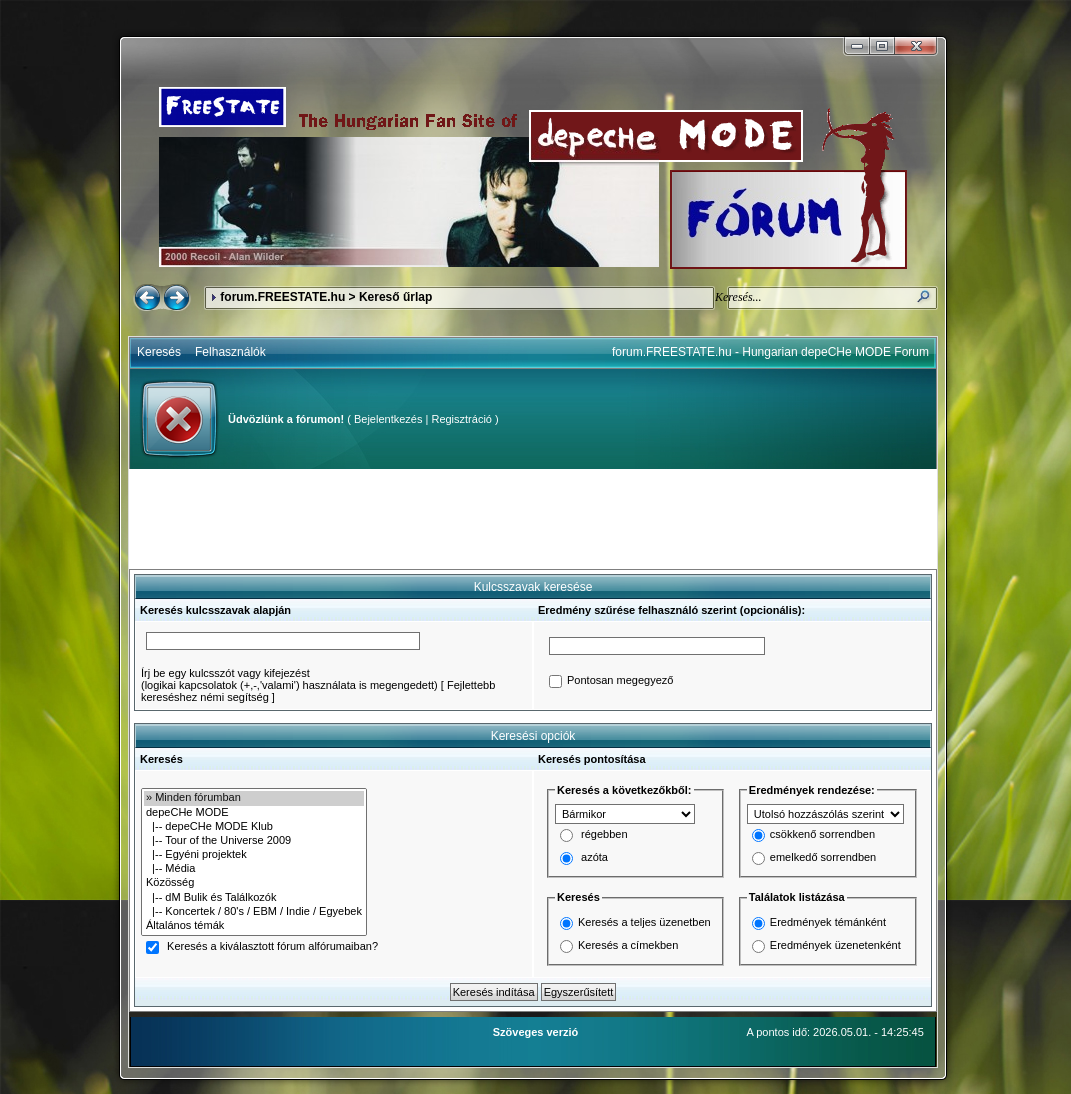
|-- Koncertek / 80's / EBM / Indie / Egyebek (254, 912)
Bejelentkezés (388, 419)
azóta (594, 858)
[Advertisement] (533, 519)
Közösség (254, 883)
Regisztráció (461, 419)
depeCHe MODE (254, 813)
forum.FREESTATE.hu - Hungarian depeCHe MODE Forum (770, 352)
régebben (604, 835)
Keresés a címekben (628, 945)
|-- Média (254, 869)
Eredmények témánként (828, 922)
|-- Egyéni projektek (254, 855)
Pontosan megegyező (620, 681)
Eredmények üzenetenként (835, 945)
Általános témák (254, 926)
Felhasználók (230, 352)
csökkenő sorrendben (822, 835)
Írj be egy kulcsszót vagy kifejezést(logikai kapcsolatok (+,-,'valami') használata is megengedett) (289, 679)
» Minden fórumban (254, 798)
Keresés (159, 352)
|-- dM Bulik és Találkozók (254, 898)
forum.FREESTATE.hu (282, 297)
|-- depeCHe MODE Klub (254, 827)
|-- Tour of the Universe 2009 (254, 841)
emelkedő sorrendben (823, 858)
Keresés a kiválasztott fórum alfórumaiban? (272, 947)
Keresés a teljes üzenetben (644, 922)
